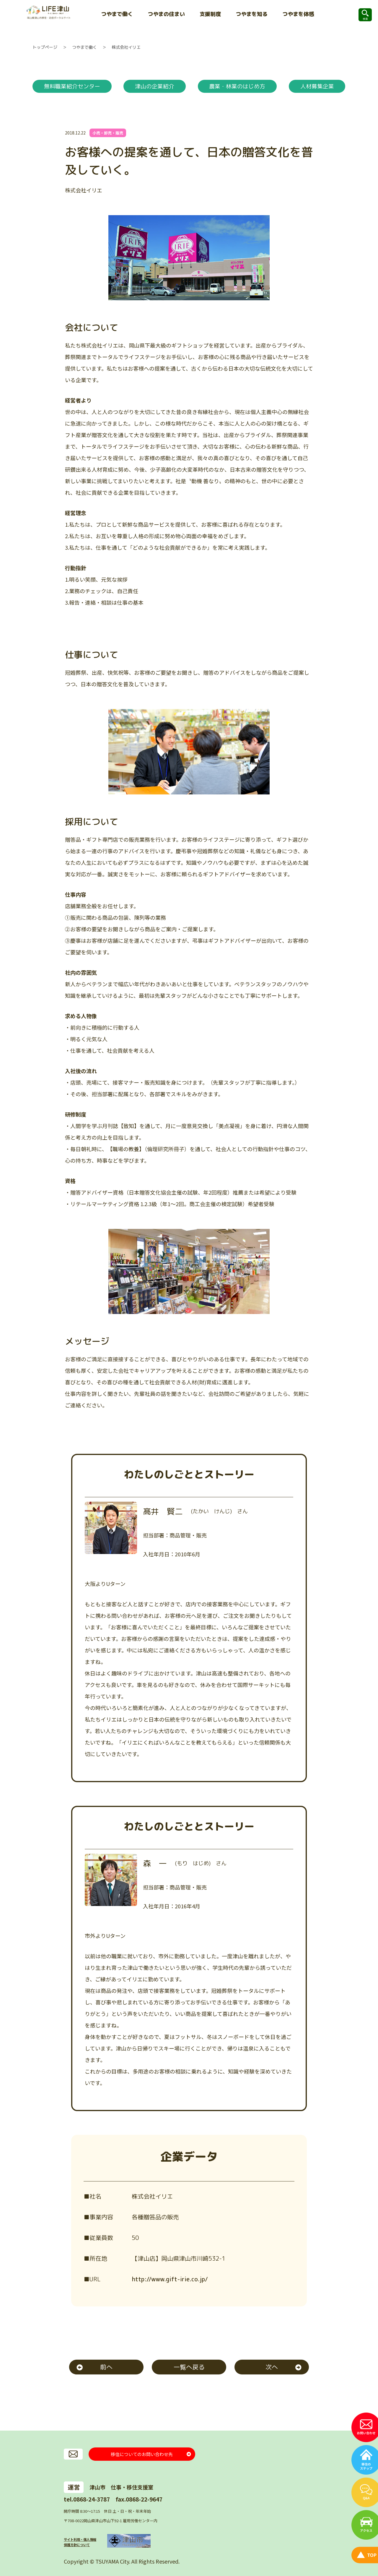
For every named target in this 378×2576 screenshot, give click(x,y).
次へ (271, 2367)
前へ (106, 2367)
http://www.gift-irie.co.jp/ (169, 2279)
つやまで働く (84, 47)
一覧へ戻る (189, 2367)
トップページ (44, 47)
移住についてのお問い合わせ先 (142, 2454)
